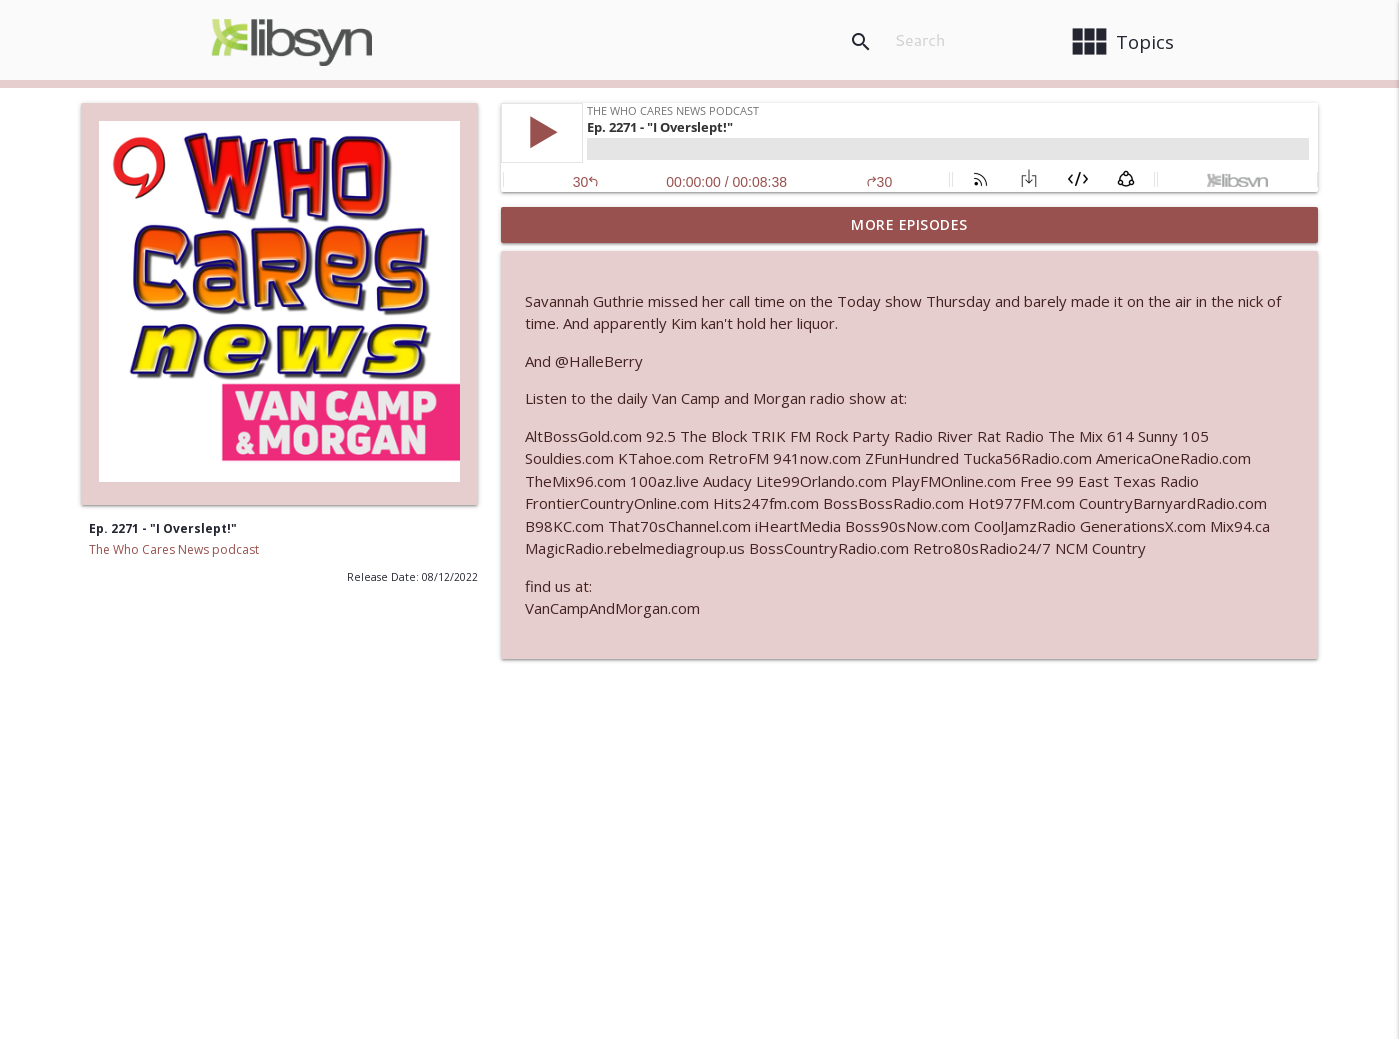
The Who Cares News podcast (174, 549)
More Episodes (909, 224)
